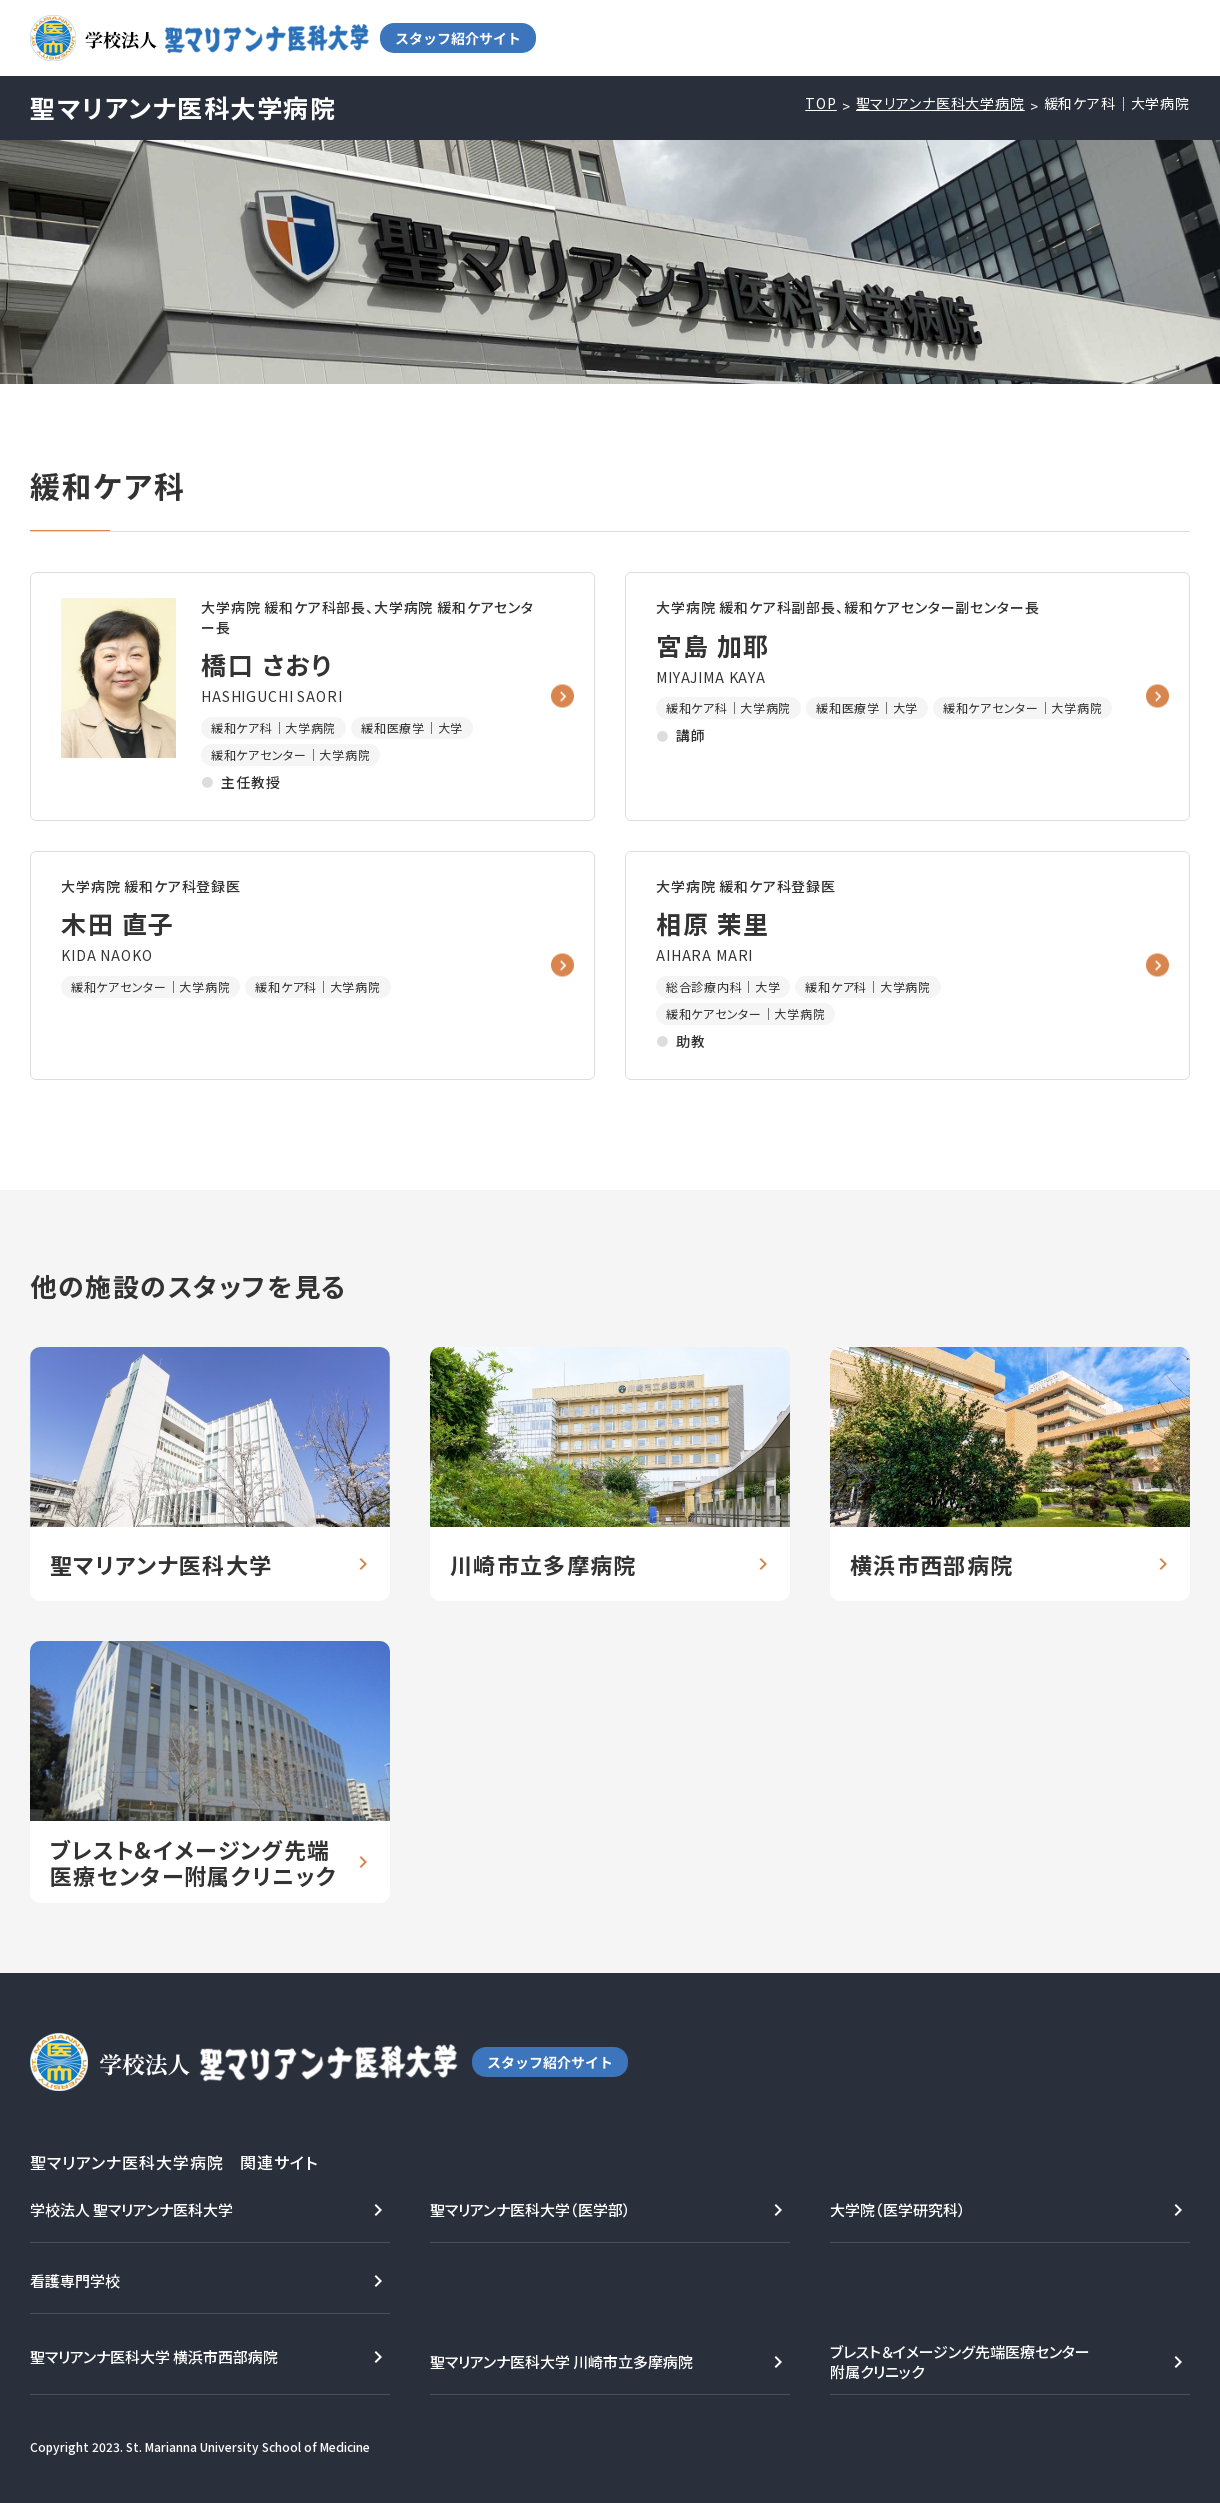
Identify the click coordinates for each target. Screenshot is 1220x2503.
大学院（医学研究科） (898, 2209)
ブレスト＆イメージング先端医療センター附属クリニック (960, 2361)
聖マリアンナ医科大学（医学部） (530, 2209)
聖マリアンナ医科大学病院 (940, 103)
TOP (821, 103)
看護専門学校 (75, 2280)
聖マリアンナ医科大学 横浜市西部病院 (154, 2356)
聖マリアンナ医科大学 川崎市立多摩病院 (561, 2361)
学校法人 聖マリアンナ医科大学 (131, 2209)
